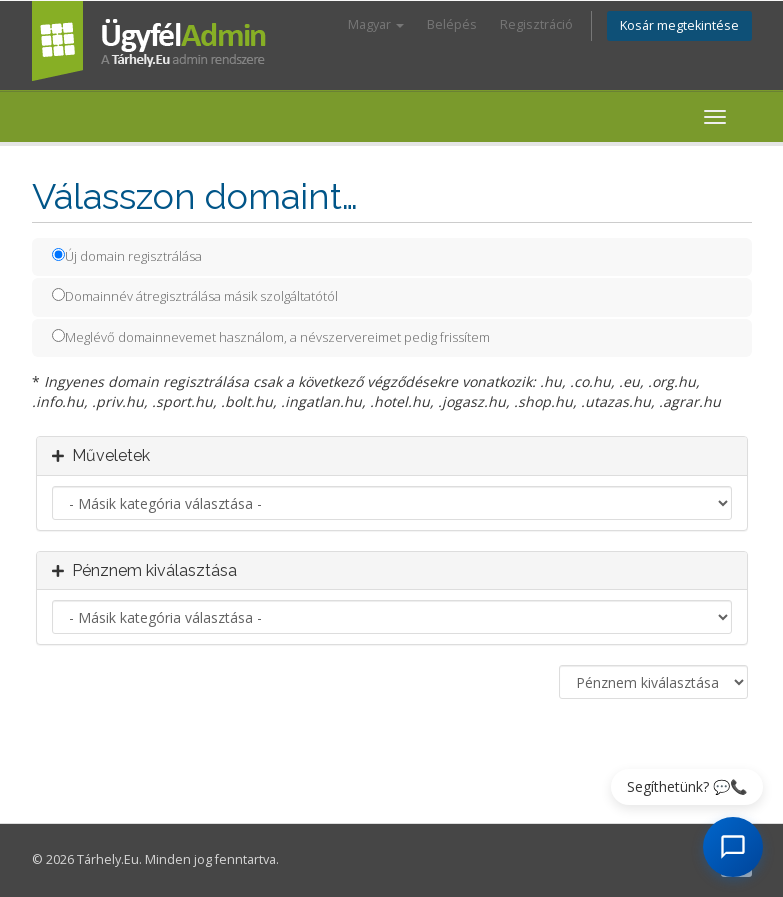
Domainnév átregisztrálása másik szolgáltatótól (195, 296)
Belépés (452, 24)
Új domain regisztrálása (127, 256)
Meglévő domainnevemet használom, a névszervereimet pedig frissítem (271, 337)
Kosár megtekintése (679, 25)
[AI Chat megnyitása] (733, 847)
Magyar (376, 24)
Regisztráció (536, 24)
